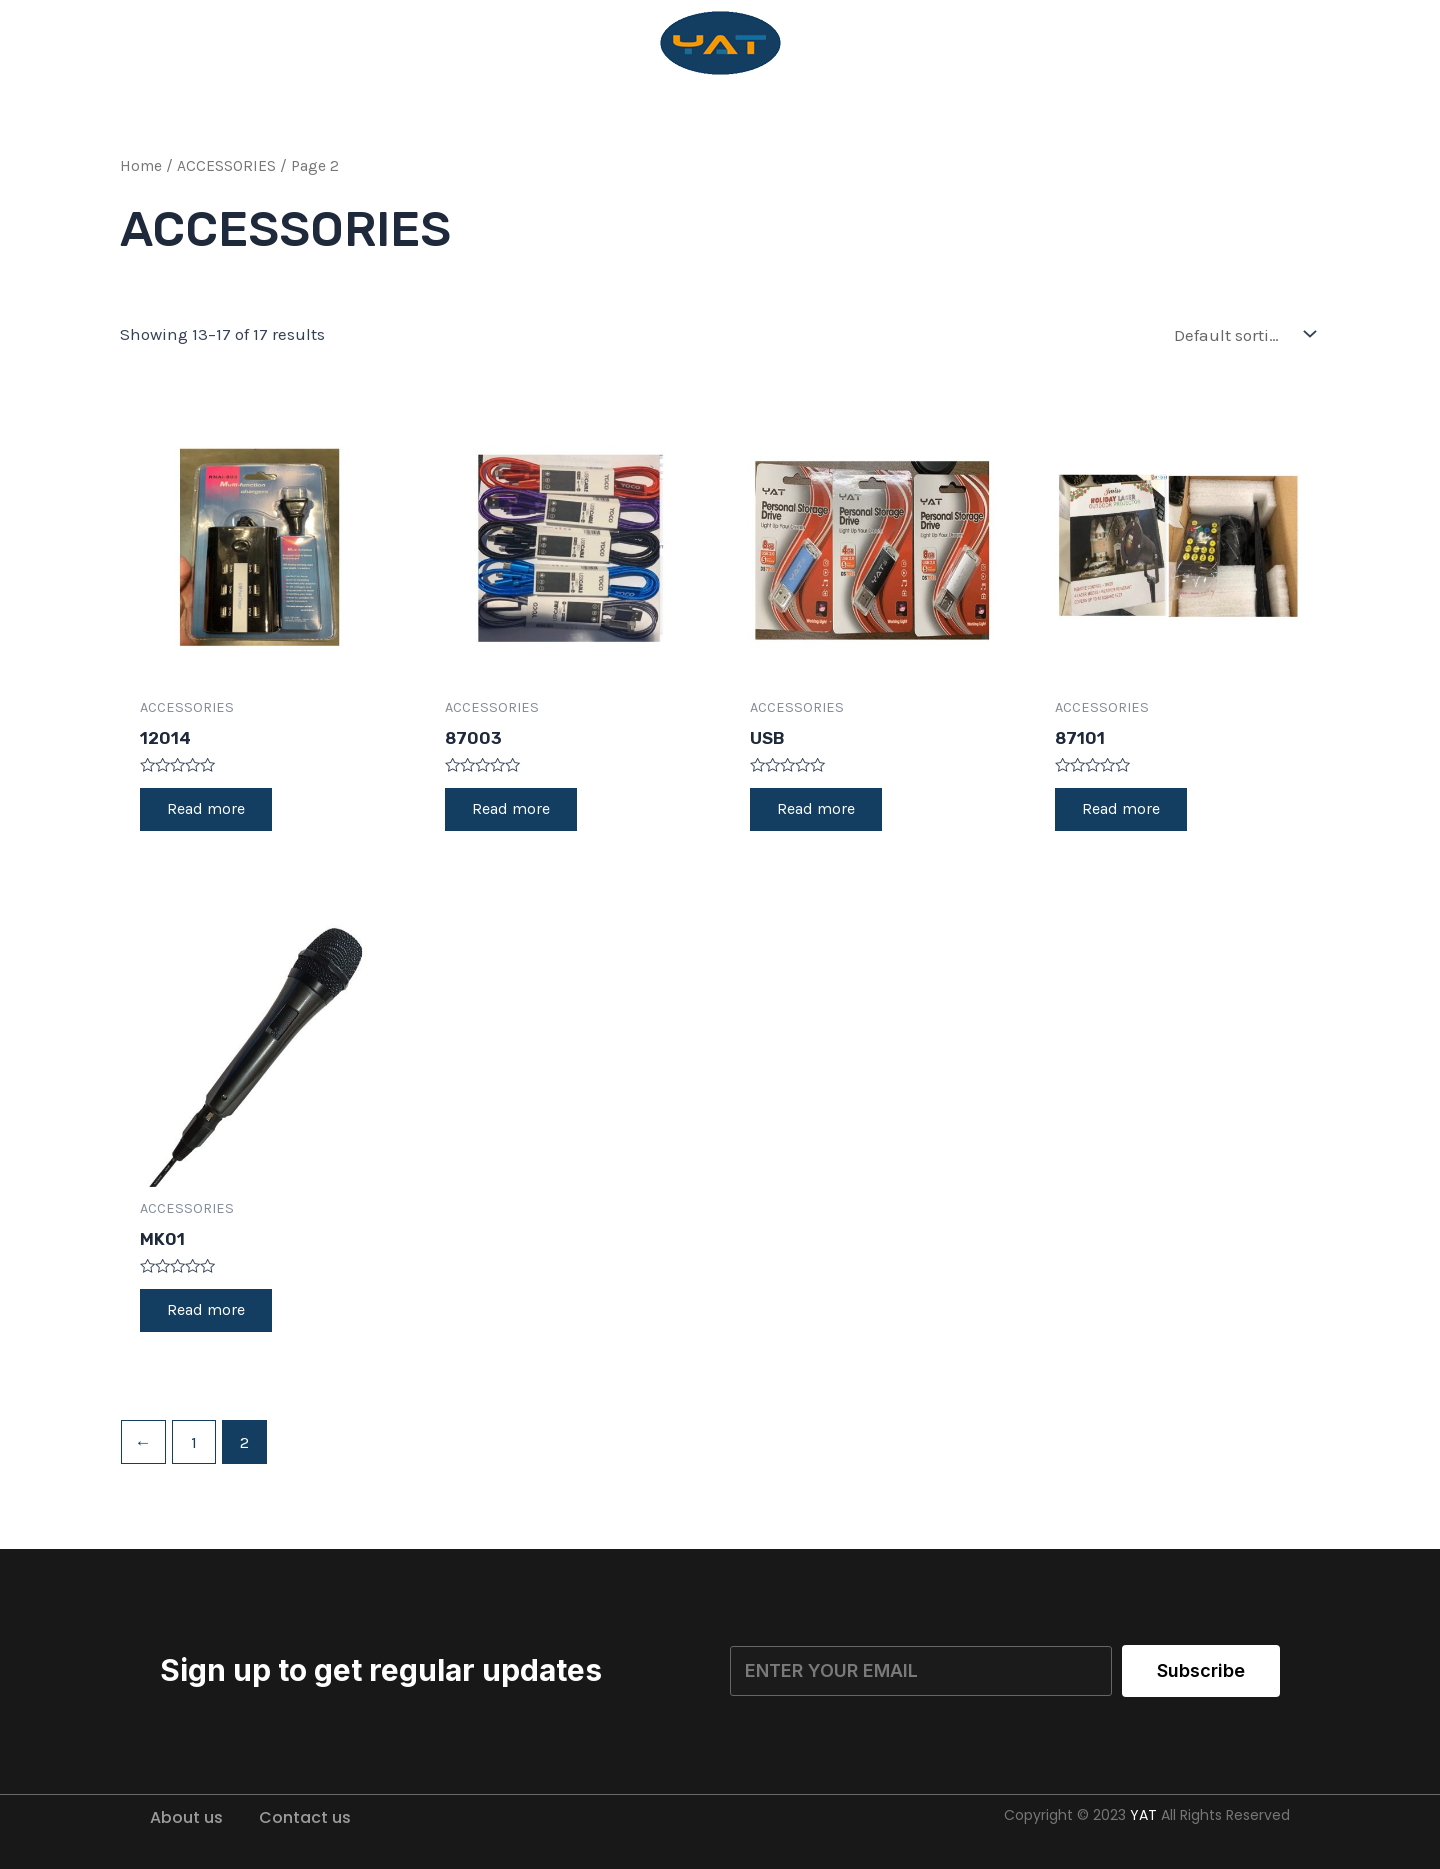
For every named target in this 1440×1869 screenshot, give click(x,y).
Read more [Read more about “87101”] (1124, 810)
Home (141, 166)
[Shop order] (1240, 334)
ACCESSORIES (226, 166)
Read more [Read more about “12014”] (209, 810)
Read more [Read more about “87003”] (514, 810)
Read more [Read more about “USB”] (819, 810)
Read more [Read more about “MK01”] (209, 1314)
